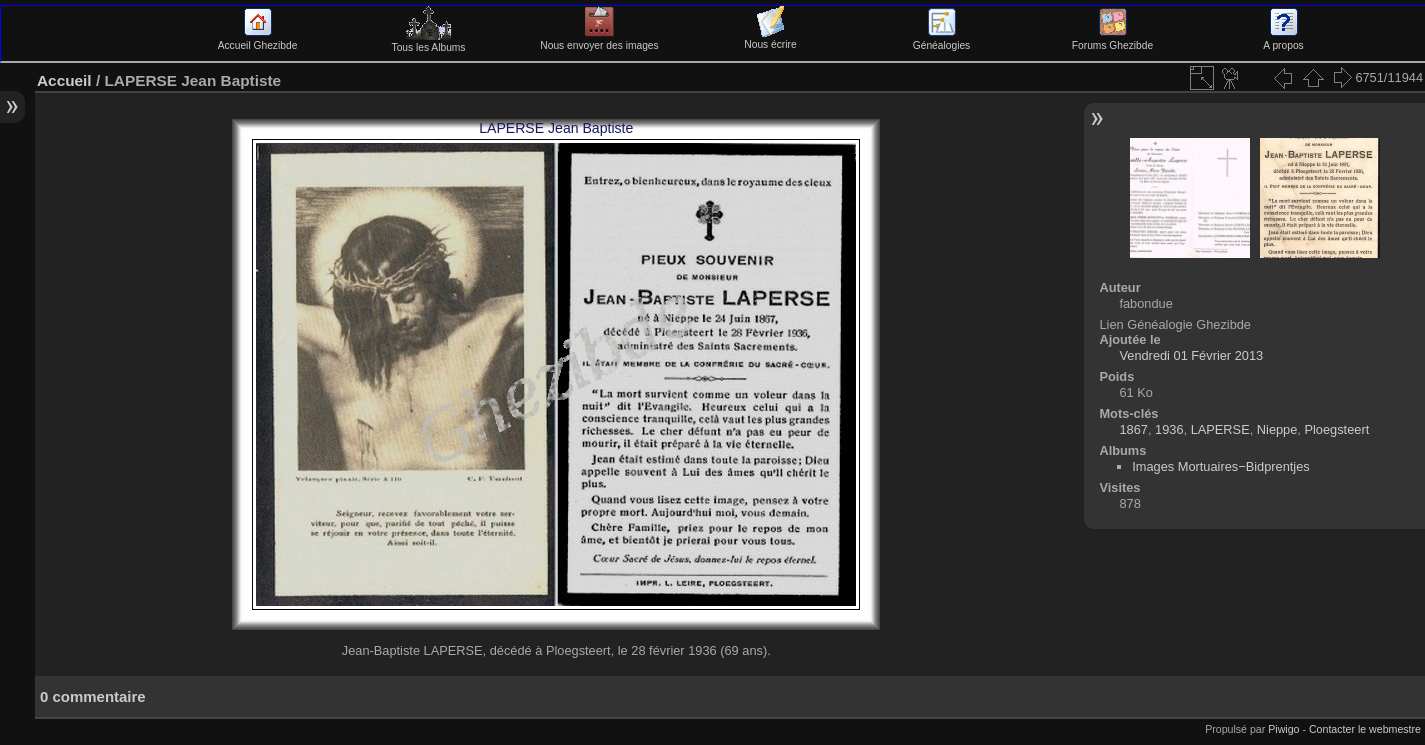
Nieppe (1277, 429)
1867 (1133, 429)
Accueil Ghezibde (258, 40)
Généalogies (941, 40)
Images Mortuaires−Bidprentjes (1220, 466)
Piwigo (1283, 729)
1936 (1169, 429)
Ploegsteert (1336, 429)
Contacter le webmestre (1365, 729)
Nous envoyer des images (599, 40)
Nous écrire (770, 39)
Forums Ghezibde (1112, 40)
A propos (1283, 40)
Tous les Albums (429, 42)
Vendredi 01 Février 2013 (1191, 355)
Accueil (64, 80)
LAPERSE (1220, 429)
